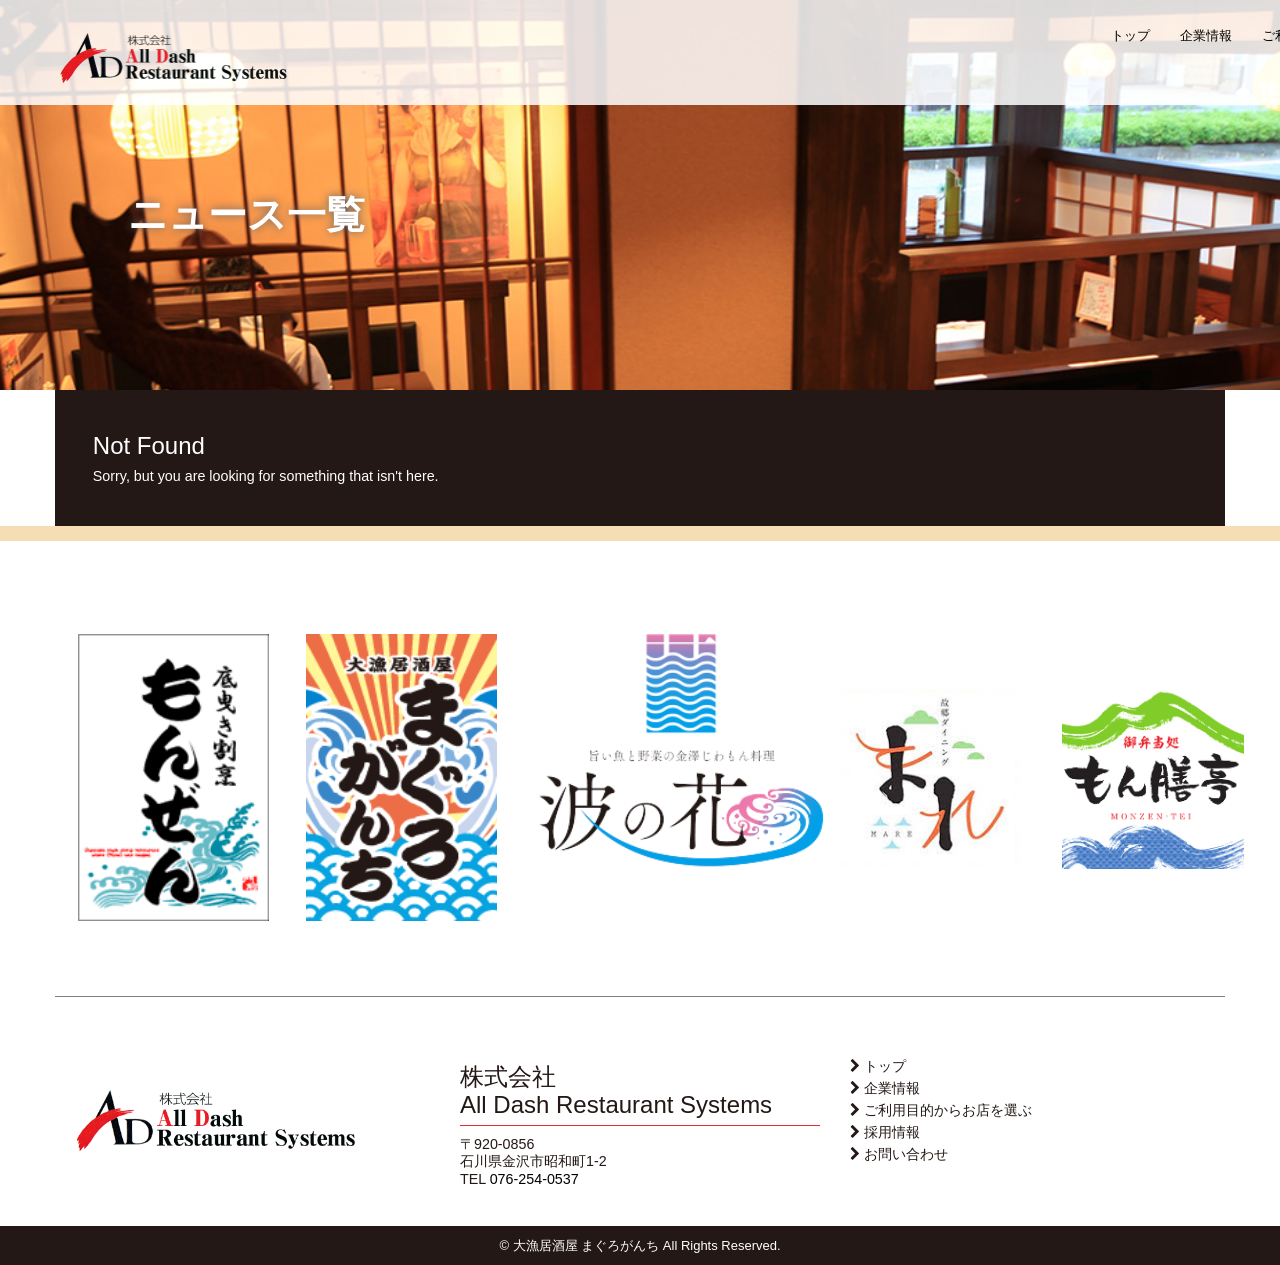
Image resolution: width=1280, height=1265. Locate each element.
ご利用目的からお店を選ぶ (948, 1110)
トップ (1130, 35)
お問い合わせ (906, 1154)
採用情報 (892, 1132)
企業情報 (1206, 35)
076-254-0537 (534, 1179)
